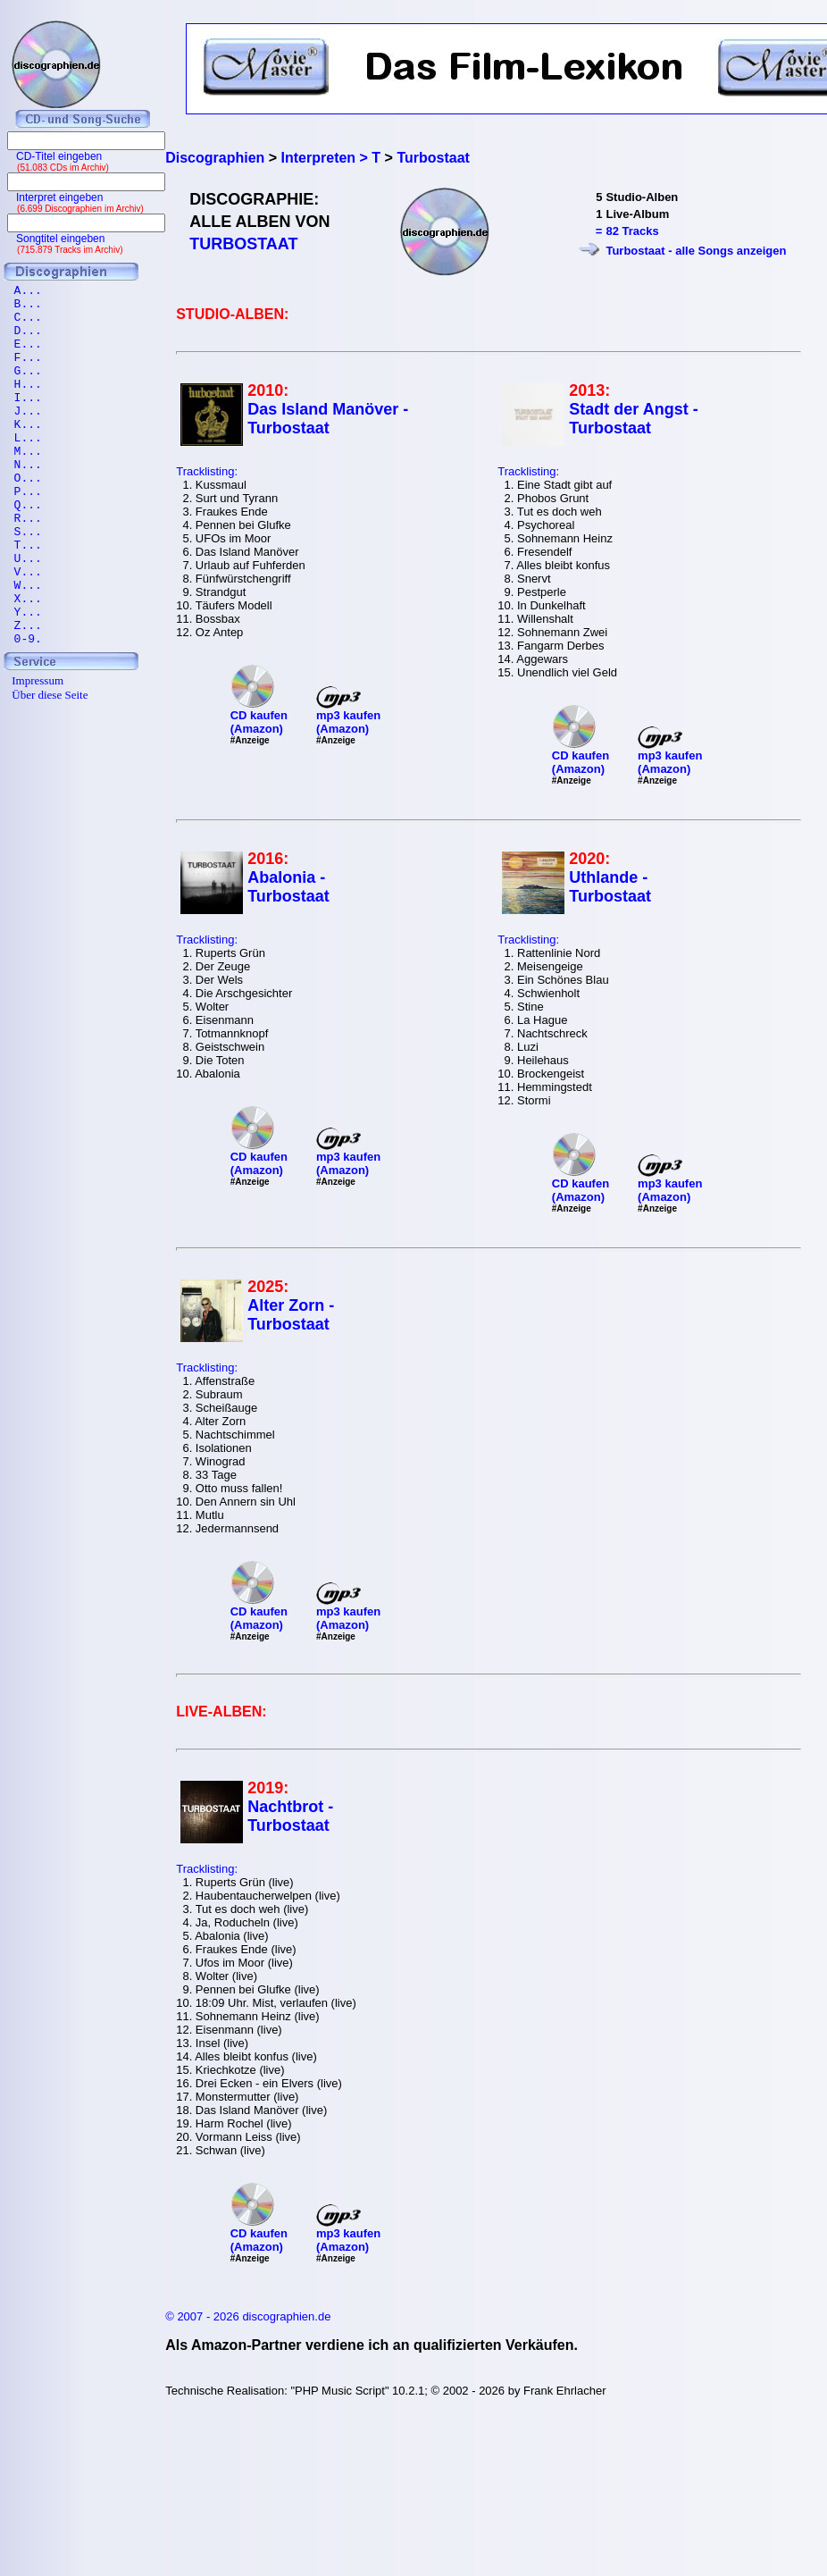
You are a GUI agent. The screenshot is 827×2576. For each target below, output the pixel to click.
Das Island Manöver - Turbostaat (327, 418)
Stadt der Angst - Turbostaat (633, 418)
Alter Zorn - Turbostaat (290, 1314)
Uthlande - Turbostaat (610, 886)
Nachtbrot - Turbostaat (290, 1816)
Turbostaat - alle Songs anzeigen (696, 250)
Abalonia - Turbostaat (288, 886)
